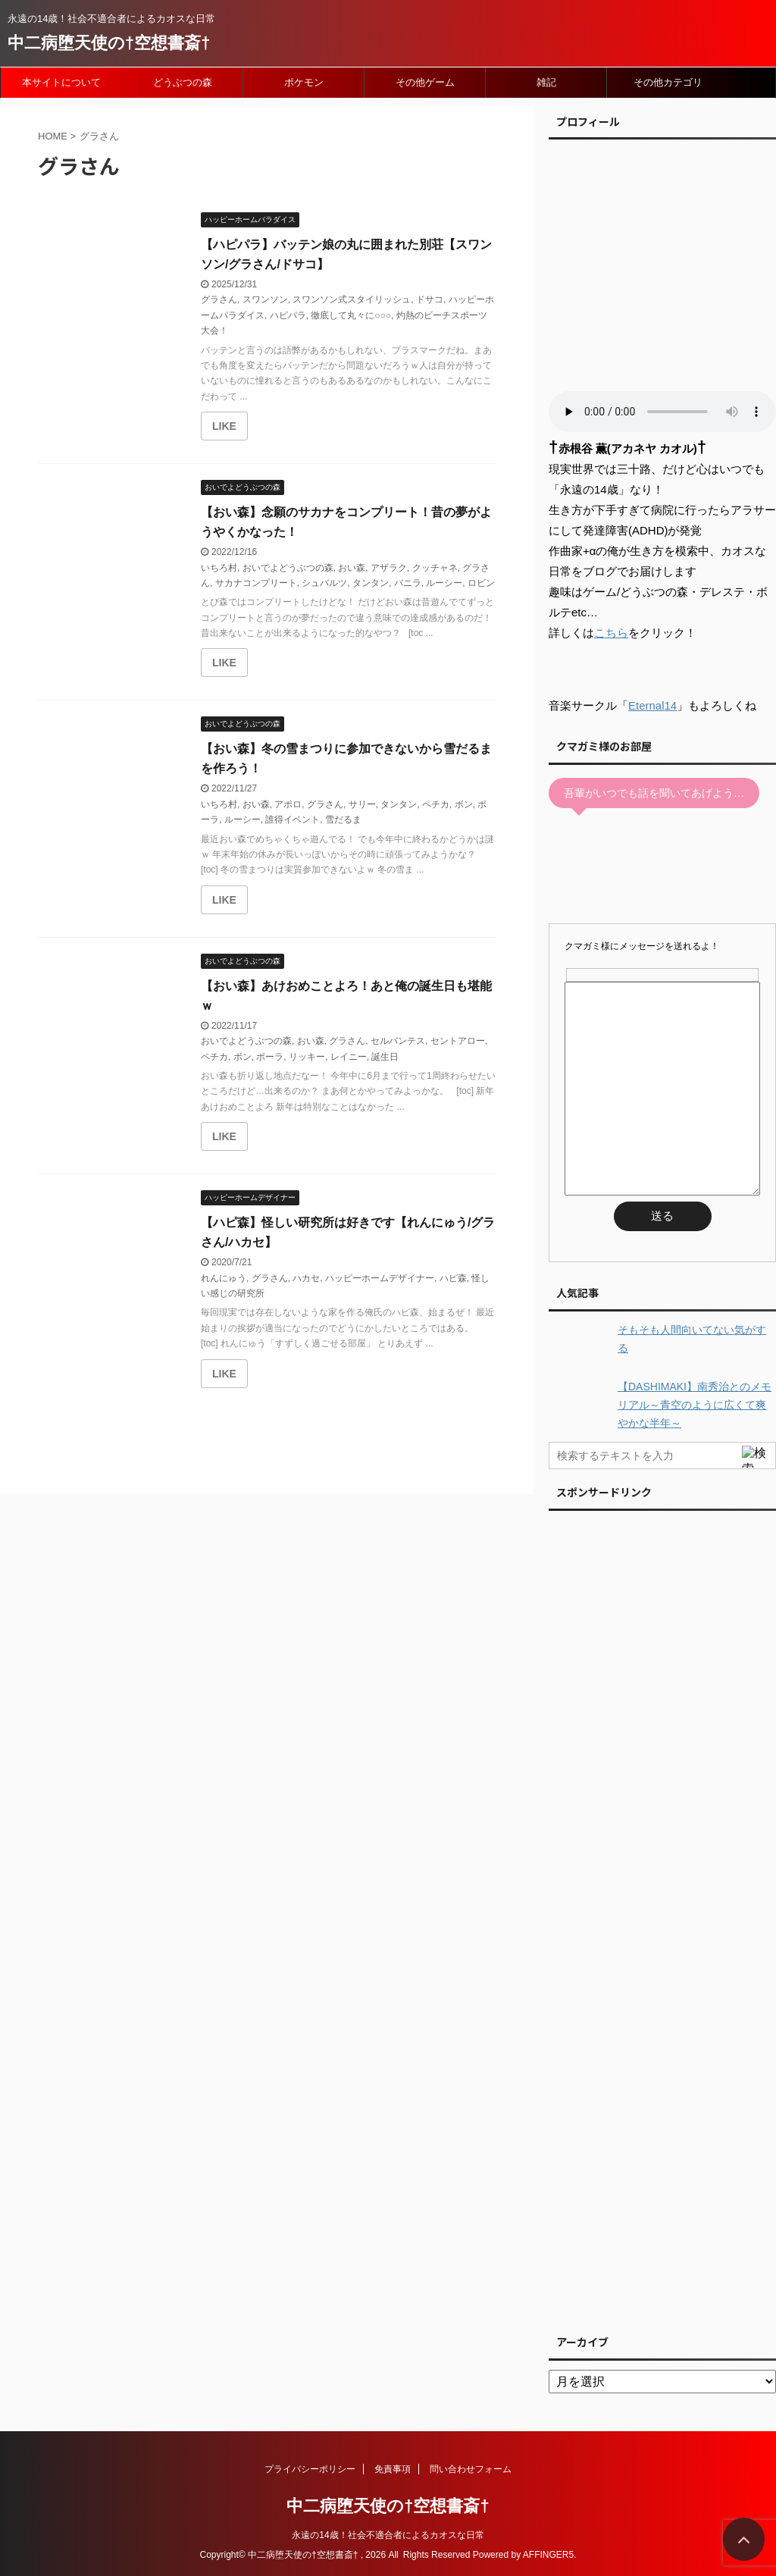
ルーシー (444, 583)
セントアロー (457, 1041)
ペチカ (435, 804)
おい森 (351, 568)
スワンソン (265, 299)
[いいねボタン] (224, 426)
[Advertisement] (662, 1918)
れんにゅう (223, 1278)
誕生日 (385, 1056)
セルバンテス (398, 1041)
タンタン (370, 583)
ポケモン (304, 82)
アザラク (389, 568)
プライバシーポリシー (309, 2469)
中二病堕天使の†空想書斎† (109, 42)
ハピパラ (288, 315)
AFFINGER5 (548, 2554)
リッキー (307, 1056)
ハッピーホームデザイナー (379, 1278)
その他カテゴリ (668, 82)
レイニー (348, 1056)
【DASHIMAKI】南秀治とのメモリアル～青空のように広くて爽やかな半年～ (694, 1404)
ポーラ (269, 1056)
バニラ (407, 583)
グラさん (219, 299)
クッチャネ (435, 568)
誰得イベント (292, 819)
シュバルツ (324, 583)
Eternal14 (652, 705)
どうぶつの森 (182, 82)
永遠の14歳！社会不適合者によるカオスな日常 (387, 2535)
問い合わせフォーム (471, 2469)
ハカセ (306, 1278)
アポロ (288, 804)
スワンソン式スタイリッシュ (352, 299)
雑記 (546, 82)
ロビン (481, 583)
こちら (611, 632)
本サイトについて (61, 82)
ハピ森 (453, 1278)
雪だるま (343, 819)
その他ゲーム (425, 82)
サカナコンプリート (256, 583)
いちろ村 (219, 568)
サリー (362, 804)
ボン (464, 804)
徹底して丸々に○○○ (351, 315)
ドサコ (429, 299)
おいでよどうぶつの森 (287, 568)
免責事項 (392, 2469)
